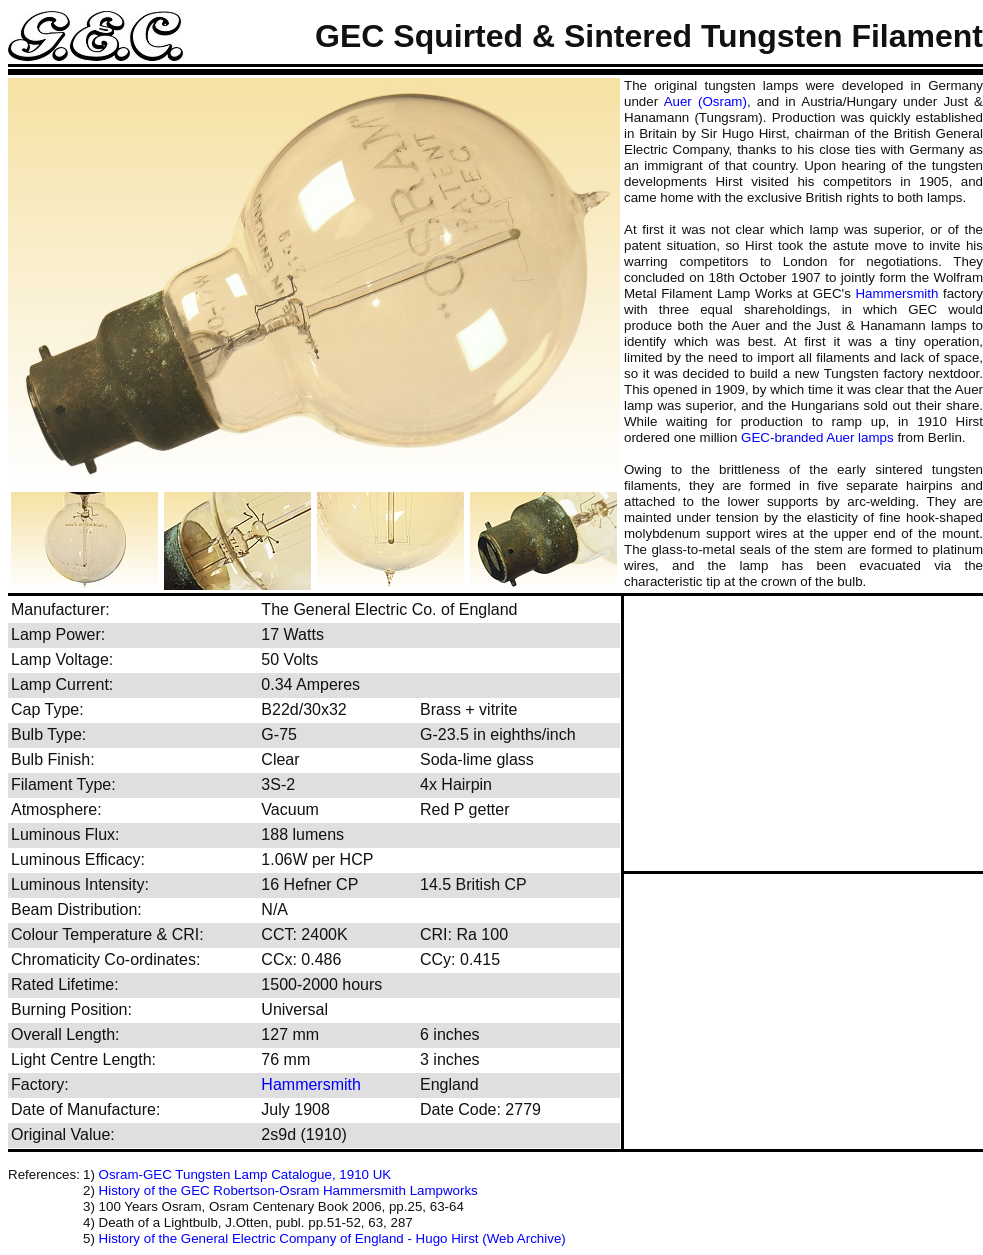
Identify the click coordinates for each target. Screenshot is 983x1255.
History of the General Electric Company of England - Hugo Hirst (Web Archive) (332, 1238)
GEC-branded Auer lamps (817, 437)
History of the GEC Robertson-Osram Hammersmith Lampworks (288, 1190)
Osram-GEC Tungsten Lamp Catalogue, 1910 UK (245, 1174)
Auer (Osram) (705, 101)
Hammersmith (896, 293)
